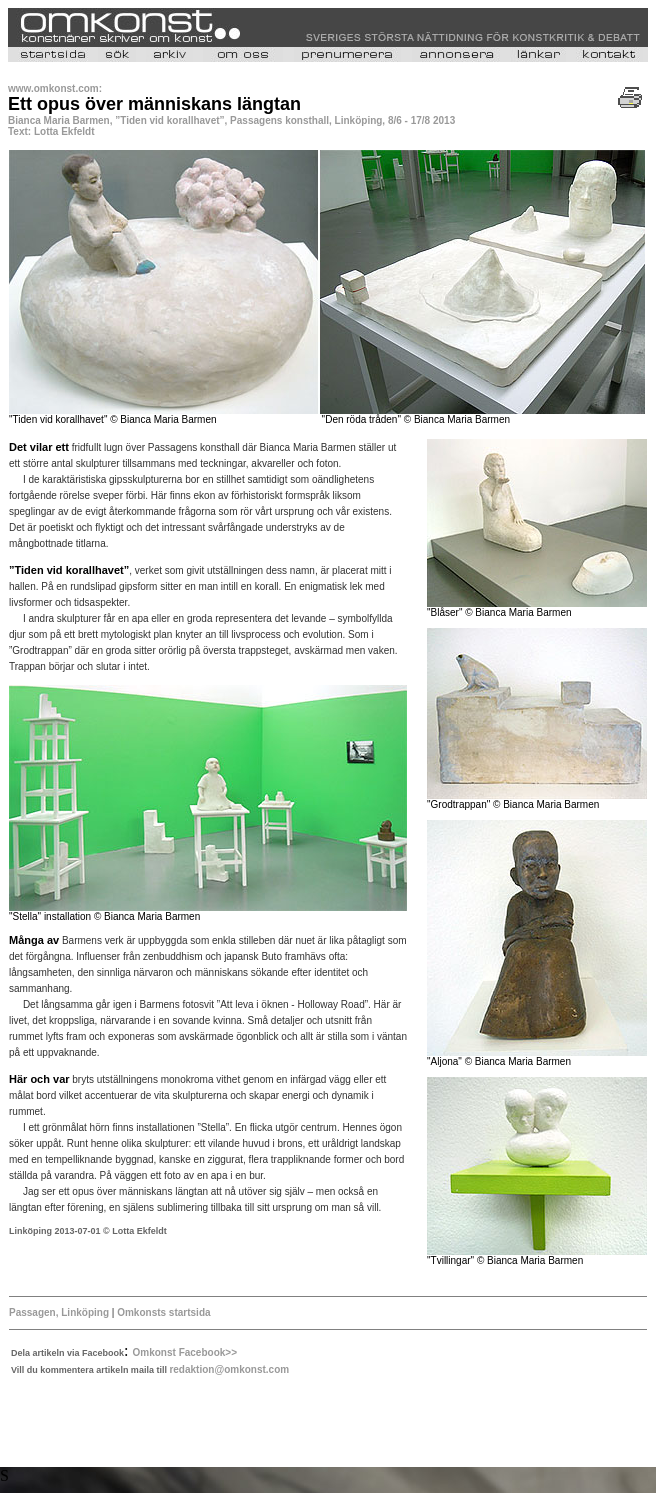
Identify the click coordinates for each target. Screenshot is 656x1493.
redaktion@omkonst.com (229, 1369)
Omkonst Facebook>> (185, 1352)
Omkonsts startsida (163, 1312)
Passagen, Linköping (59, 1312)
